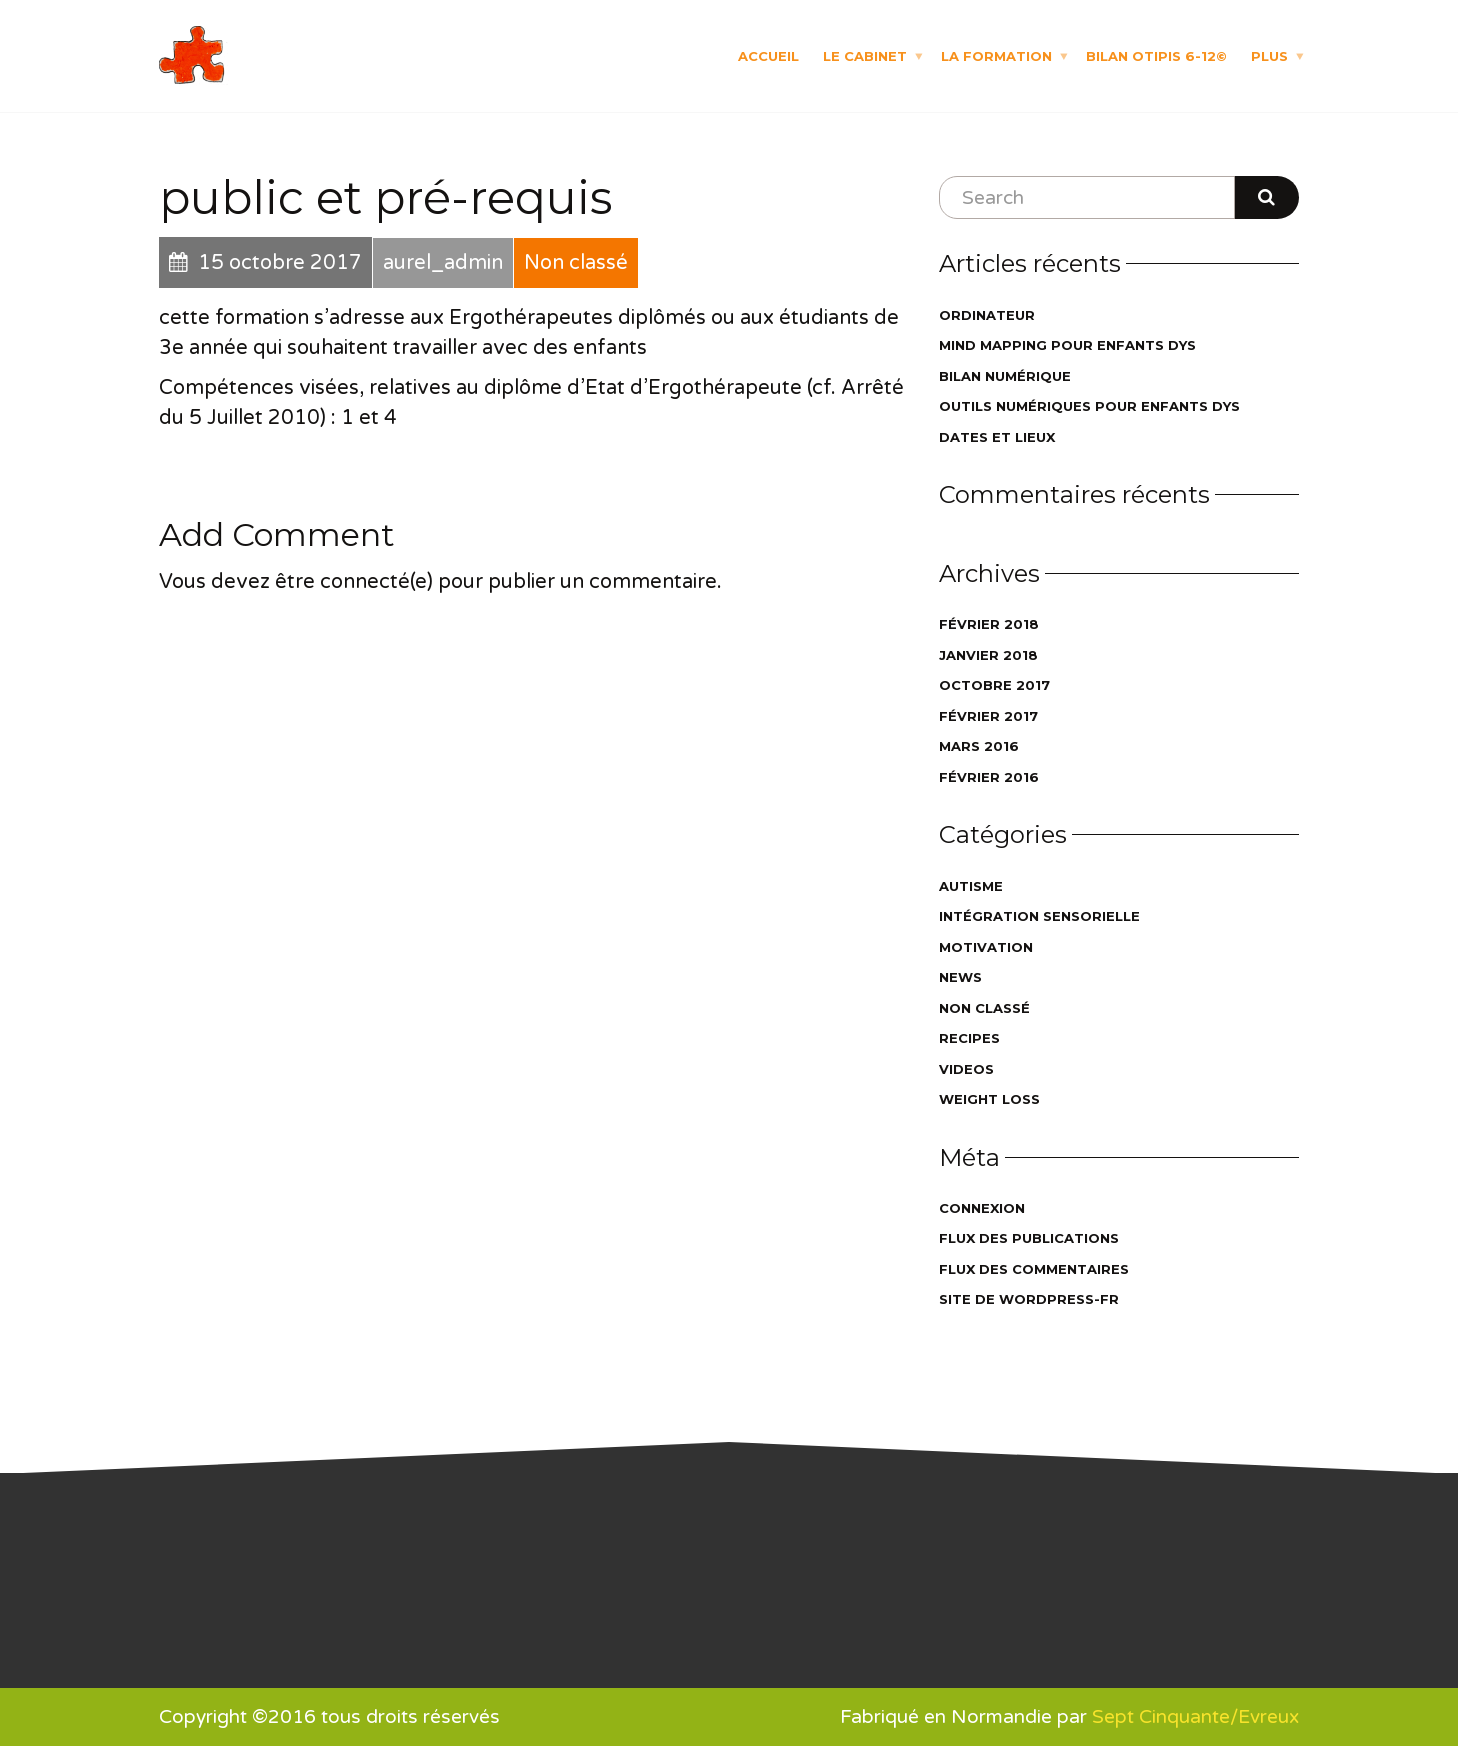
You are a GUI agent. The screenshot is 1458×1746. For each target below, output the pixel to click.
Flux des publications (1029, 1238)
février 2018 (989, 624)
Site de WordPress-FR (1029, 1299)
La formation (996, 55)
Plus (1269, 55)
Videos (966, 1069)
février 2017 (988, 716)
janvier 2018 (988, 655)
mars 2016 (979, 746)
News (960, 977)
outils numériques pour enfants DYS (1089, 406)
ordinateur (987, 315)
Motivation (986, 947)
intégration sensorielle (1039, 916)
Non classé (984, 1008)
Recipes (969, 1038)
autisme (971, 886)
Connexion (982, 1208)
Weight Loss (989, 1099)
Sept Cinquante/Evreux (1195, 1717)
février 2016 (989, 777)
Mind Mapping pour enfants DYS (1067, 345)
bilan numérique (1005, 376)
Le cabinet (865, 55)
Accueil (768, 55)
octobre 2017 (994, 685)
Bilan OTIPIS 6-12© (1156, 55)
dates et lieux (997, 437)
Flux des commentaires (1034, 1269)
